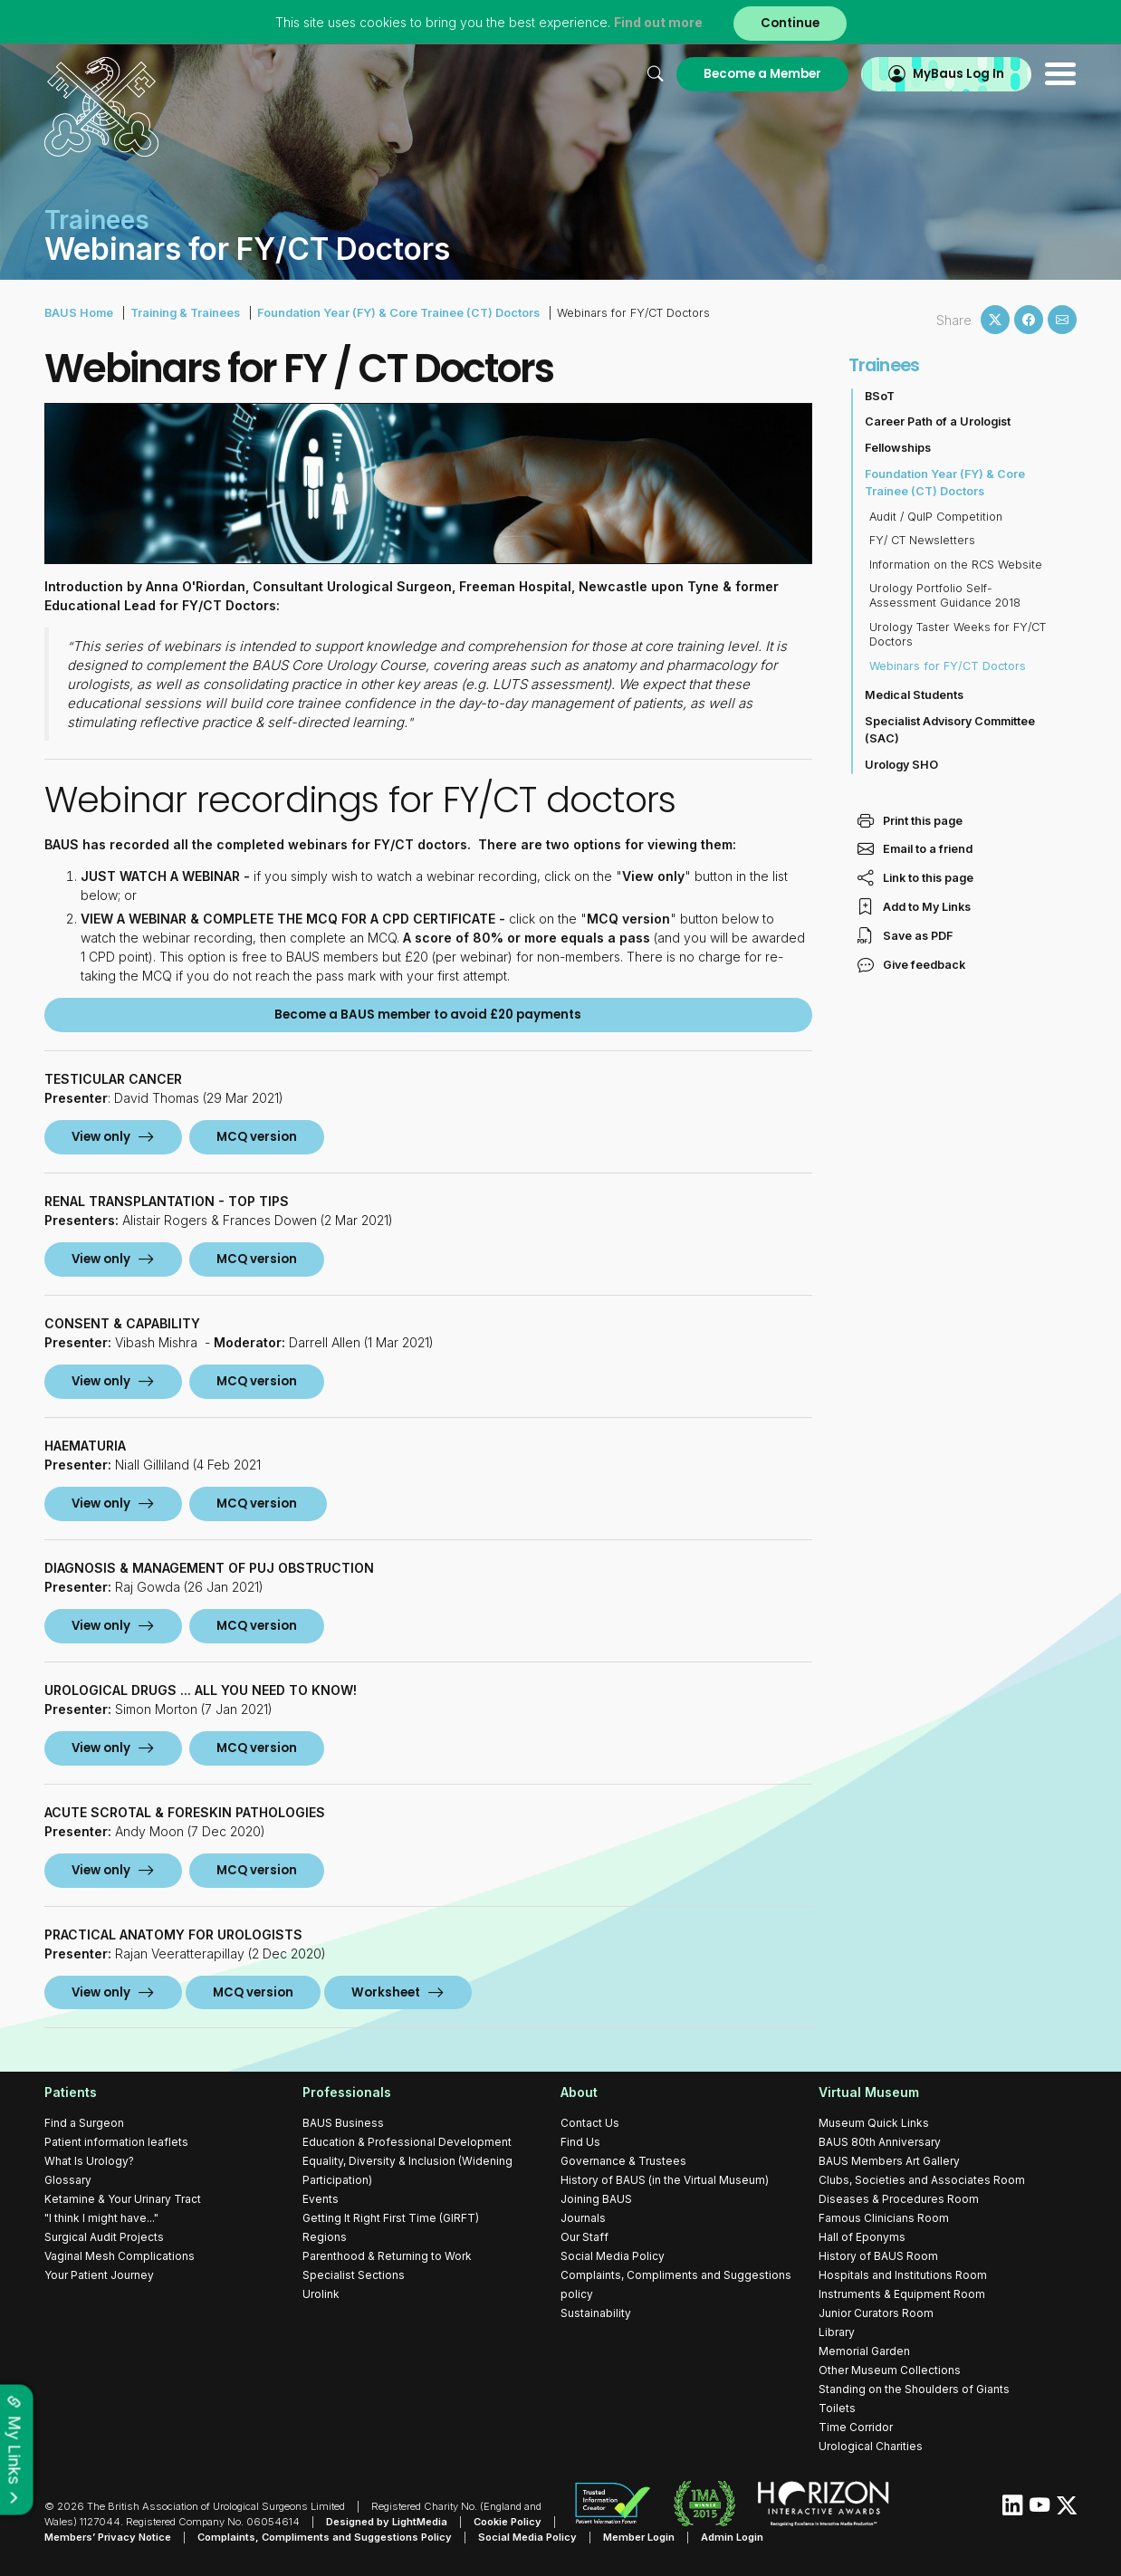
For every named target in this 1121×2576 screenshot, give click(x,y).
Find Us (580, 2142)
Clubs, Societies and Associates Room (922, 2180)
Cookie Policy (507, 2521)
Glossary (67, 2180)
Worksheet (385, 1992)
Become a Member (762, 73)
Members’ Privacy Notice (107, 2537)
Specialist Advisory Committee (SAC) (950, 729)
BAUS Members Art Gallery (889, 2161)
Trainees (884, 365)
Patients (70, 2092)
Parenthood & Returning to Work (387, 2256)
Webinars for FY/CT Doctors (947, 666)
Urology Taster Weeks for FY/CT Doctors (957, 634)
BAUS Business (343, 2123)
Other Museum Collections (890, 2370)
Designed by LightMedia (386, 2521)
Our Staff (584, 2237)
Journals (583, 2218)
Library (837, 2332)
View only (101, 1136)
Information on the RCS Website (955, 564)
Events (320, 2199)
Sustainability (595, 2313)
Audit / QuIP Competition (935, 516)
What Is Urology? (89, 2161)
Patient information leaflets (116, 2142)
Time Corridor (856, 2427)
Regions (324, 2237)
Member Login (639, 2537)
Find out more (658, 22)
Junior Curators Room (876, 2313)
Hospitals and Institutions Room (903, 2275)
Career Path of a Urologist (938, 421)
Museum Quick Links (874, 2123)
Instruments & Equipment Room (902, 2294)
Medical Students (914, 695)
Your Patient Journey (99, 2275)
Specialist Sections (353, 2275)
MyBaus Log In (958, 73)
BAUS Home (78, 313)
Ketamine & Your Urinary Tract (122, 2199)
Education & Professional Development (407, 2142)
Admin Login (732, 2537)
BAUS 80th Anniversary (880, 2142)
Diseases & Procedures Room (899, 2199)
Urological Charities (871, 2446)
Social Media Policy (612, 2256)
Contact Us (589, 2123)
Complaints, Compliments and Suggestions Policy (324, 2537)
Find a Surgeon (84, 2123)
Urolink (321, 2294)
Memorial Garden (864, 2351)
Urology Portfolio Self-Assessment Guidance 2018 (944, 595)
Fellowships (898, 448)
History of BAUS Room (878, 2256)
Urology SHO (901, 764)
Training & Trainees (185, 313)
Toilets (837, 2408)
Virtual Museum (869, 2092)
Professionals (346, 2092)
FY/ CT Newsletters (922, 540)
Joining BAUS (596, 2199)
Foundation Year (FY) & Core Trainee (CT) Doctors (398, 313)
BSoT (880, 396)
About (579, 2092)
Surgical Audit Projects (104, 2237)
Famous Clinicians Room (884, 2218)
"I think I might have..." (101, 2218)
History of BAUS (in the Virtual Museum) (664, 2180)
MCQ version (253, 1992)
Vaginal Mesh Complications (119, 2256)
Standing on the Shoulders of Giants (914, 2389)
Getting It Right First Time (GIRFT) (390, 2218)
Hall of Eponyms (862, 2237)
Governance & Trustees (623, 2161)
